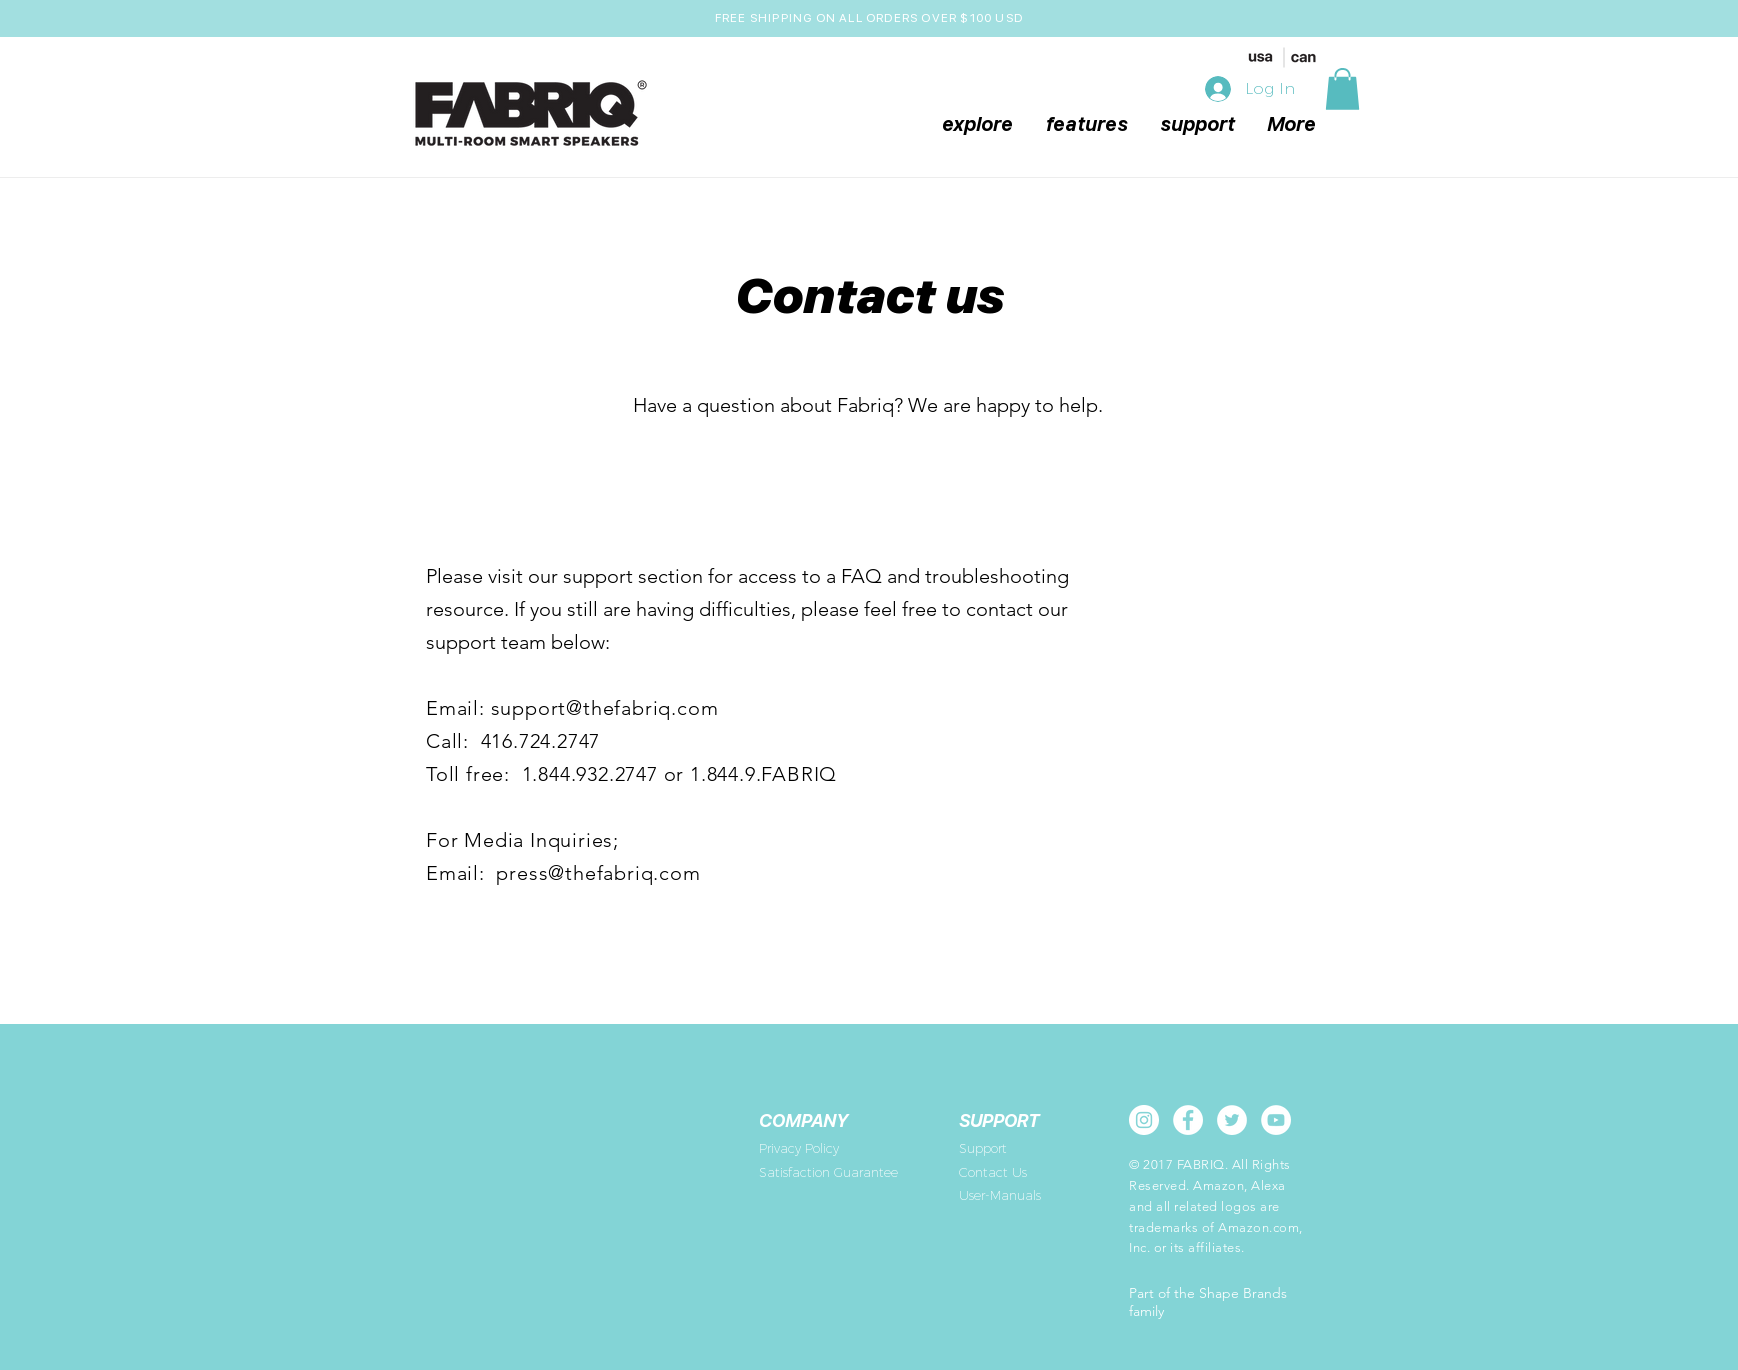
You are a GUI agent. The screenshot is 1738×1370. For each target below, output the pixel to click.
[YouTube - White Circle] (1276, 1120)
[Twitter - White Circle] (1232, 1120)
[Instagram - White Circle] (1144, 1120)
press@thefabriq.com (598, 873)
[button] (1342, 89)
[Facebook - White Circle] (1188, 1120)
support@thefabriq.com (605, 708)
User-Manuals (1000, 1195)
